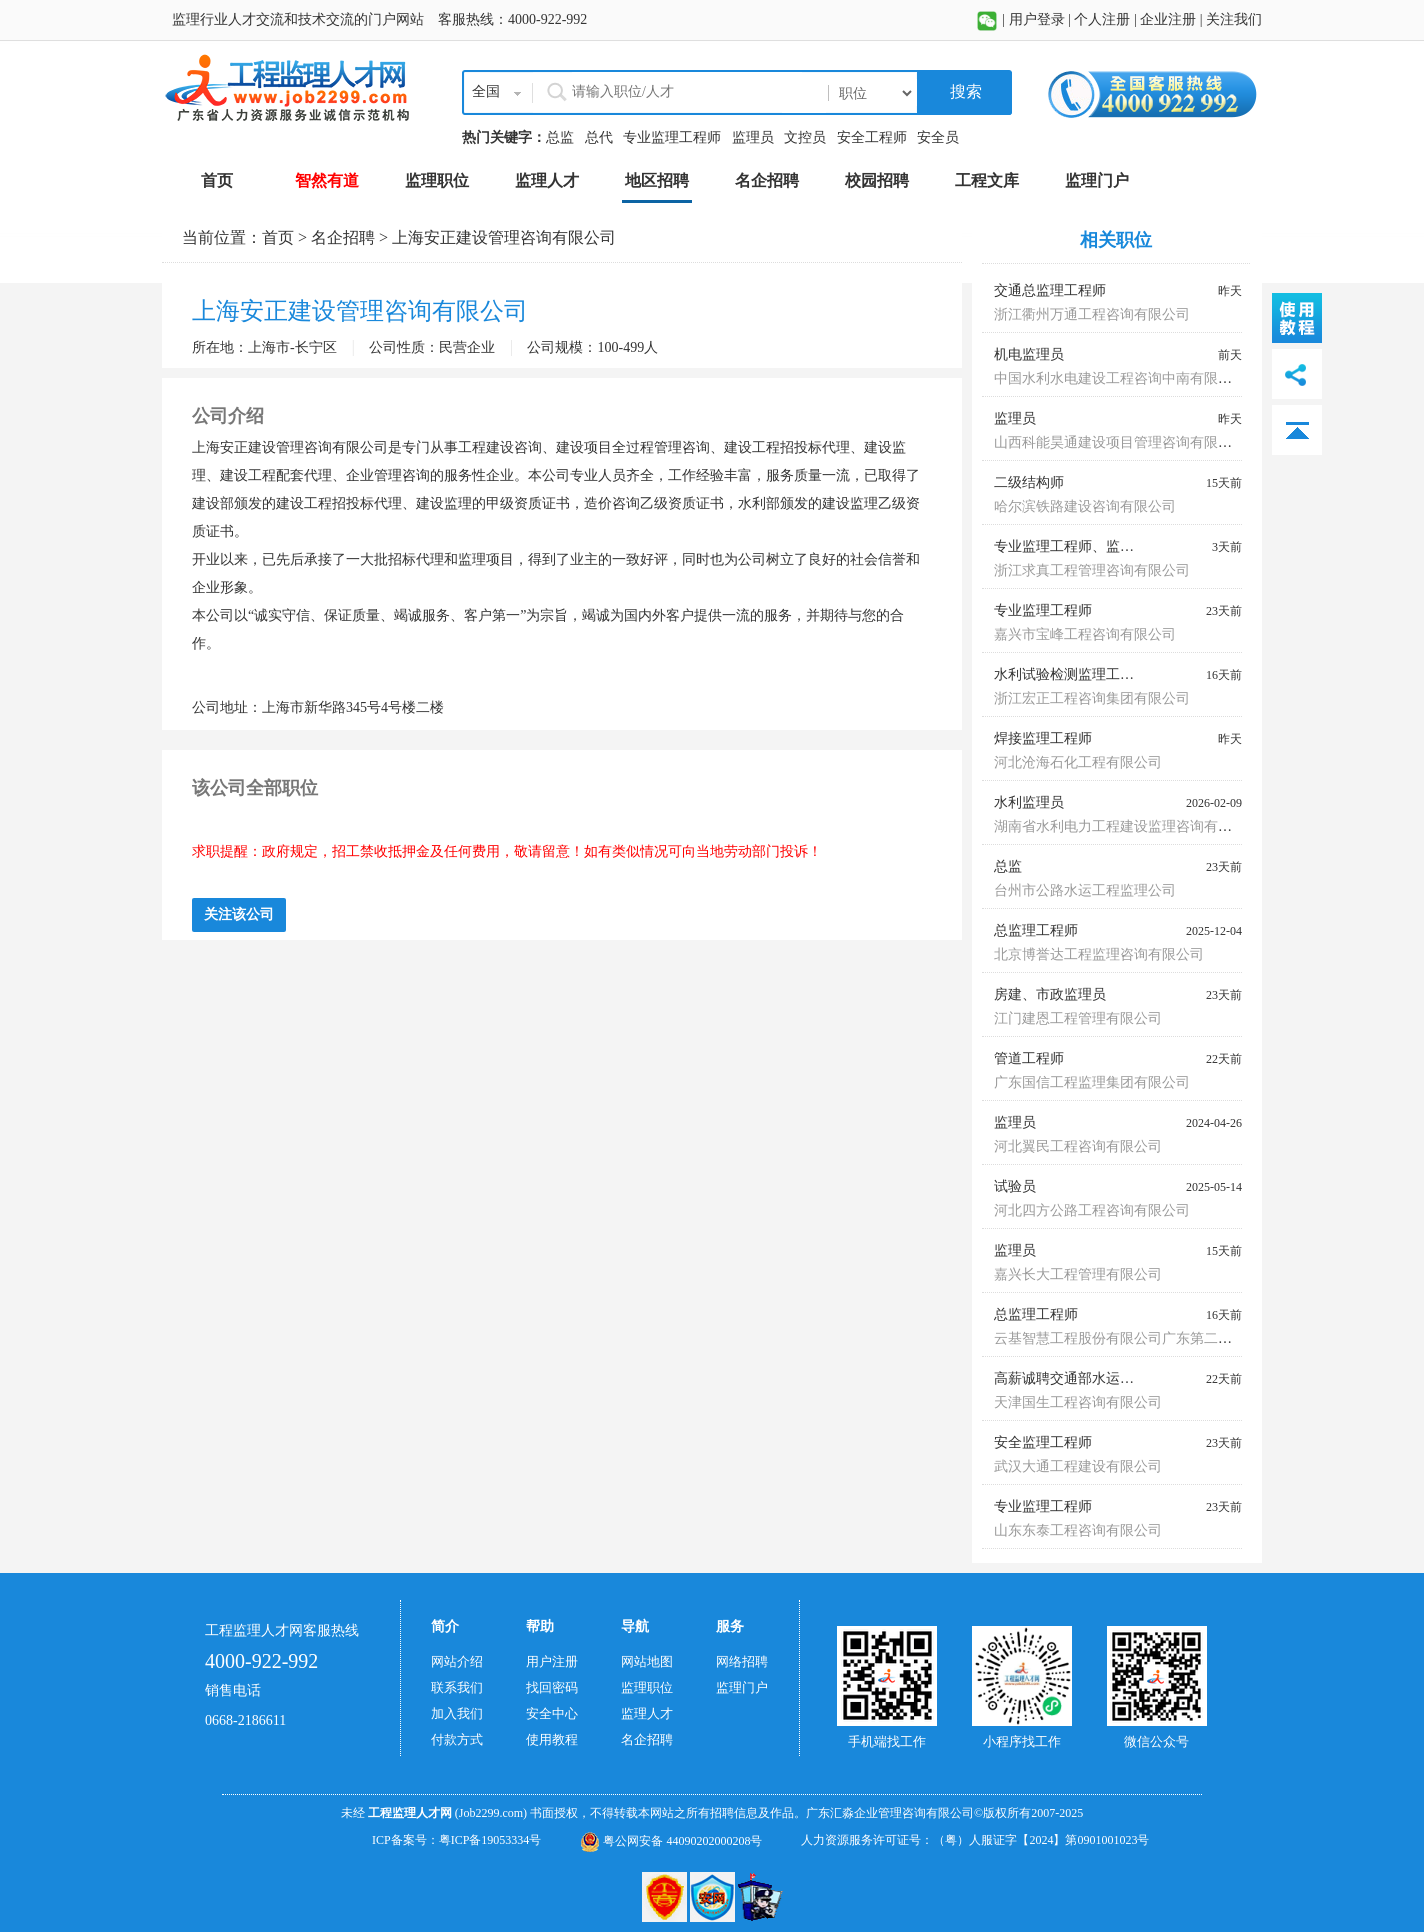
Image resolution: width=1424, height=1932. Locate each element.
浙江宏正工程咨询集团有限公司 (1092, 698)
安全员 (938, 137)
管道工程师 (1029, 1058)
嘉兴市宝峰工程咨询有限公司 (1085, 634)
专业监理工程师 (672, 137)
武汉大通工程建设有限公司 (1078, 1466)
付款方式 (457, 1739)
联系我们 (457, 1687)
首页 (278, 237)
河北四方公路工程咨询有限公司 (1092, 1210)
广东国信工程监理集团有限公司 (1092, 1082)
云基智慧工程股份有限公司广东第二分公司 (1127, 1338)
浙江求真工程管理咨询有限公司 (1092, 570)
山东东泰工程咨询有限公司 (1078, 1530)
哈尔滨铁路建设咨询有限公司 (1085, 506)
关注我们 (1234, 19)
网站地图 (647, 1661)
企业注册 (1168, 19)
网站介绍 (457, 1661)
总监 (560, 137)
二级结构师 (1029, 482)
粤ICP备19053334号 (490, 1840)
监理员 (753, 137)
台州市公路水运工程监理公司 (1085, 890)
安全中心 (552, 1713)
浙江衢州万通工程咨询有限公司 (1092, 314)
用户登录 (1037, 19)
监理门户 (742, 1687)
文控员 (805, 137)
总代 (599, 137)
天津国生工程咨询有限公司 (1078, 1402)
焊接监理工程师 (1043, 738)
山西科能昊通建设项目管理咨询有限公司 (1120, 442)
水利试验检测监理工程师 (1071, 674)
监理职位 (647, 1687)
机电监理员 (1029, 354)
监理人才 (647, 1713)
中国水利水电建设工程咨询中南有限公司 (1120, 378)
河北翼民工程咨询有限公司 (1078, 1146)
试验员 (1015, 1186)
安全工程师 (872, 137)
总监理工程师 (1036, 930)
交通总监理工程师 (1050, 290)
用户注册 (552, 1661)
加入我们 (457, 1713)
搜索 (964, 91)
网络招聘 (742, 1661)
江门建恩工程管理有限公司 (1078, 1018)
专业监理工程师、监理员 (1071, 546)
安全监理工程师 (1043, 1442)
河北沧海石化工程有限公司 (1078, 762)
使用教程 (552, 1739)
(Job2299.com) (491, 1813)
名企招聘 (343, 237)
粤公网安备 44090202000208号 (671, 1841)
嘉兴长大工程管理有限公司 (1078, 1274)
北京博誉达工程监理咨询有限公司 (1099, 954)
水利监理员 (1029, 802)
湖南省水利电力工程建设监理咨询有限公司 (1127, 826)
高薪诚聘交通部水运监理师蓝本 (1092, 1378)
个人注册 (1102, 19)
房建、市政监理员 (1050, 994)
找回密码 (552, 1687)
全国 (486, 91)
